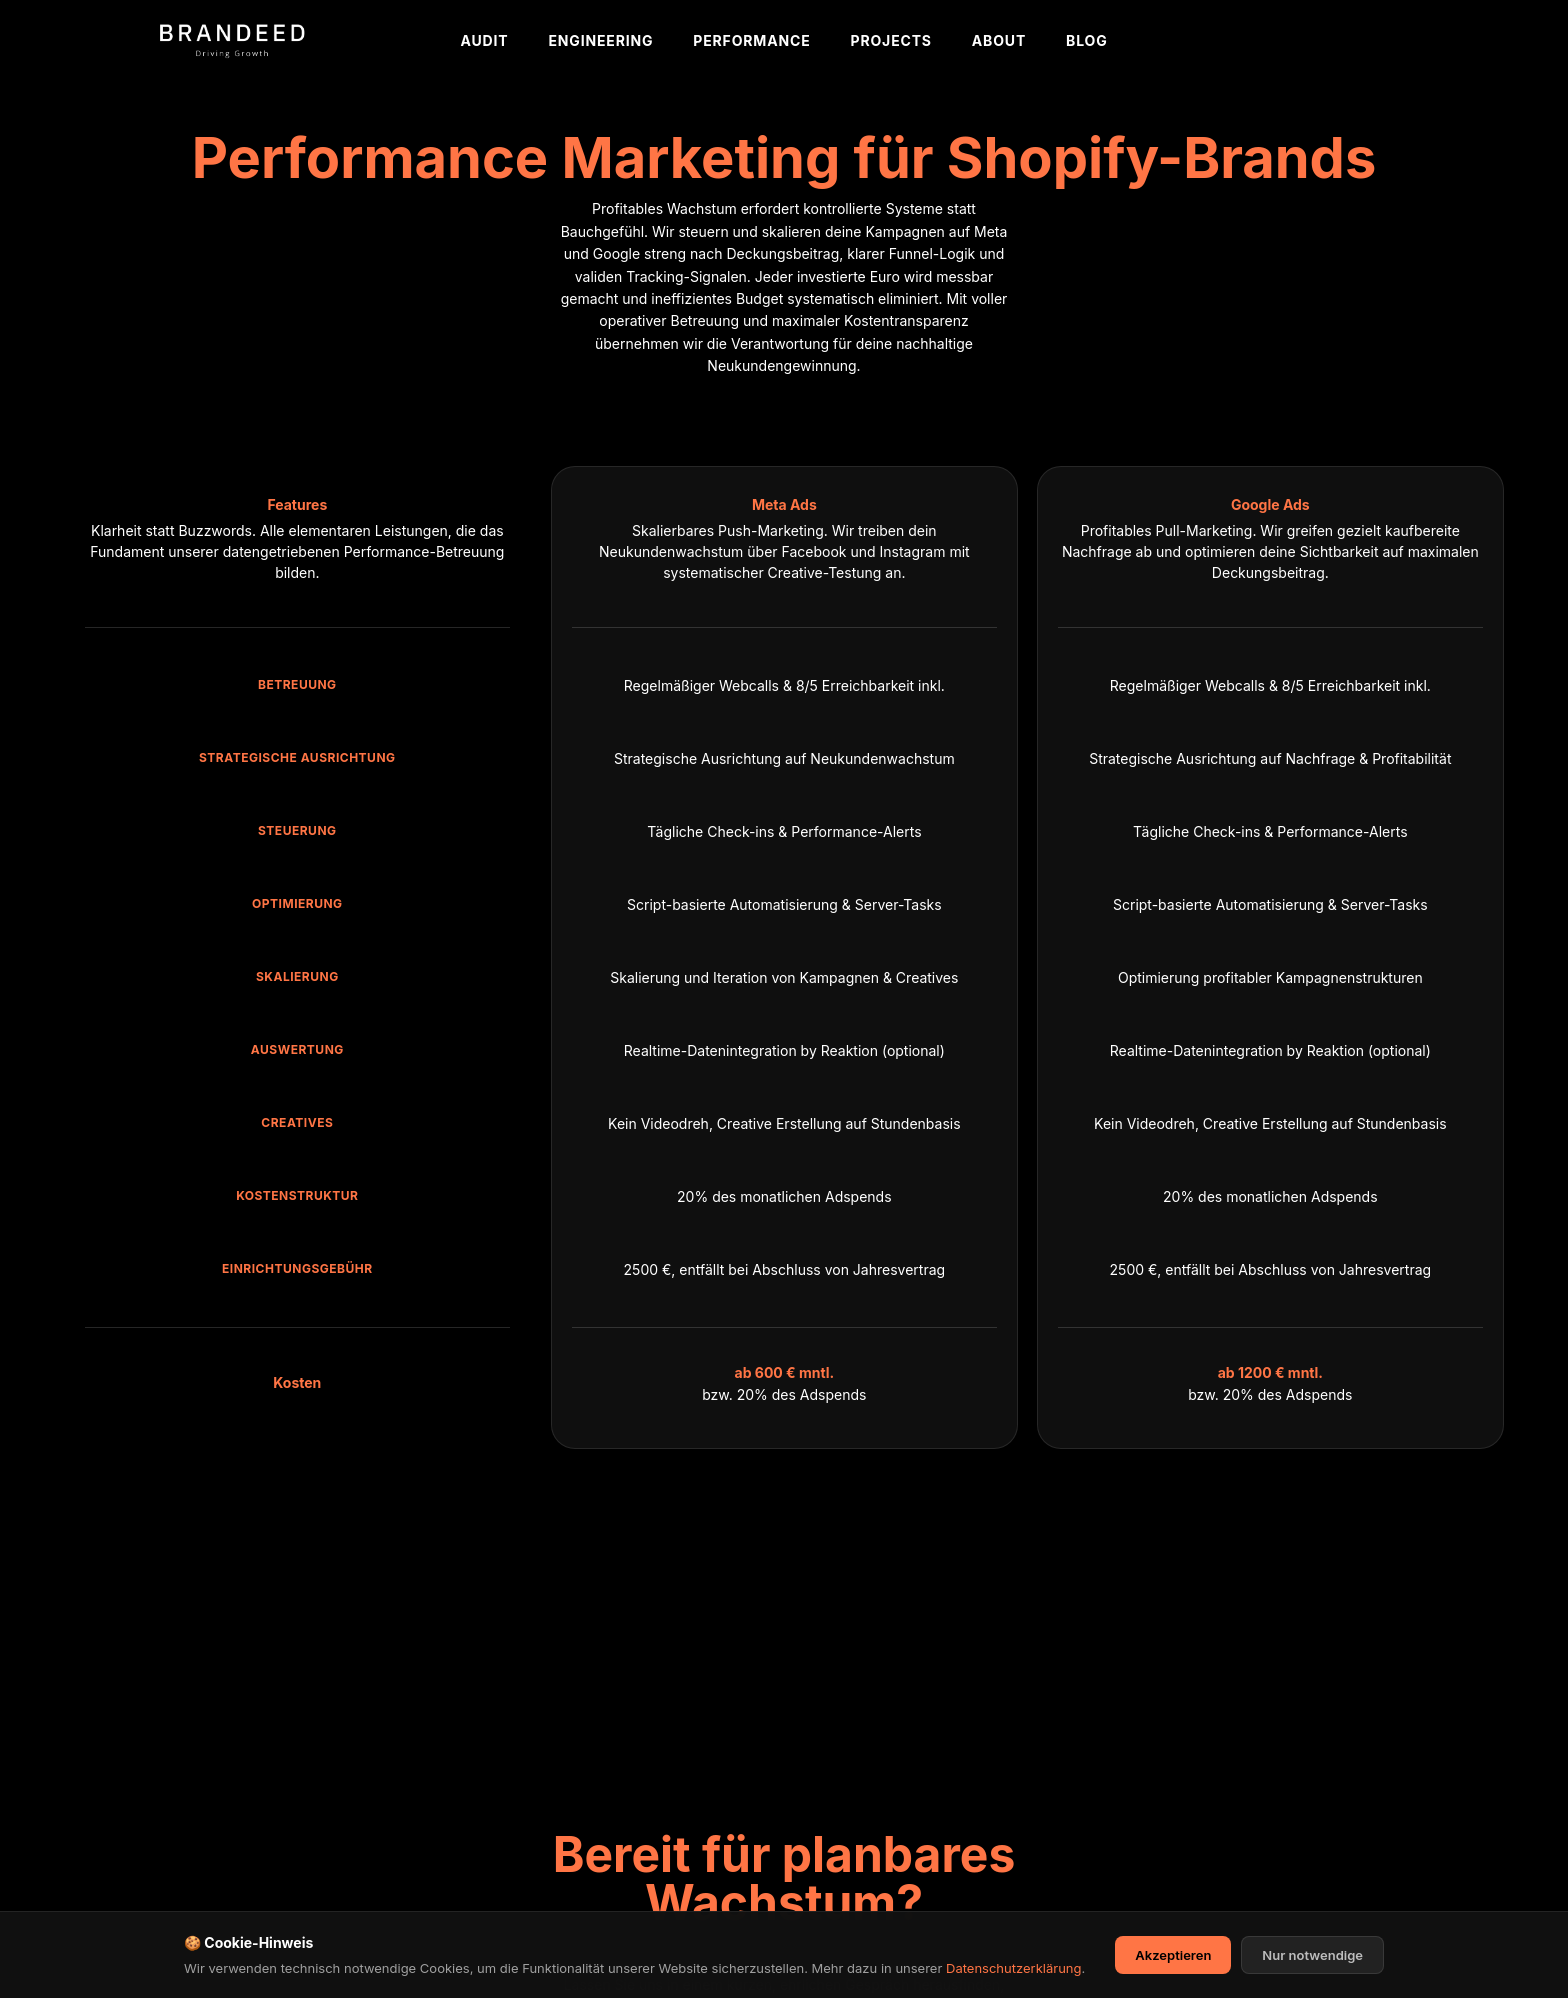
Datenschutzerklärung (1013, 1980)
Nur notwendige (1312, 1967)
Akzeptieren (1173, 1967)
